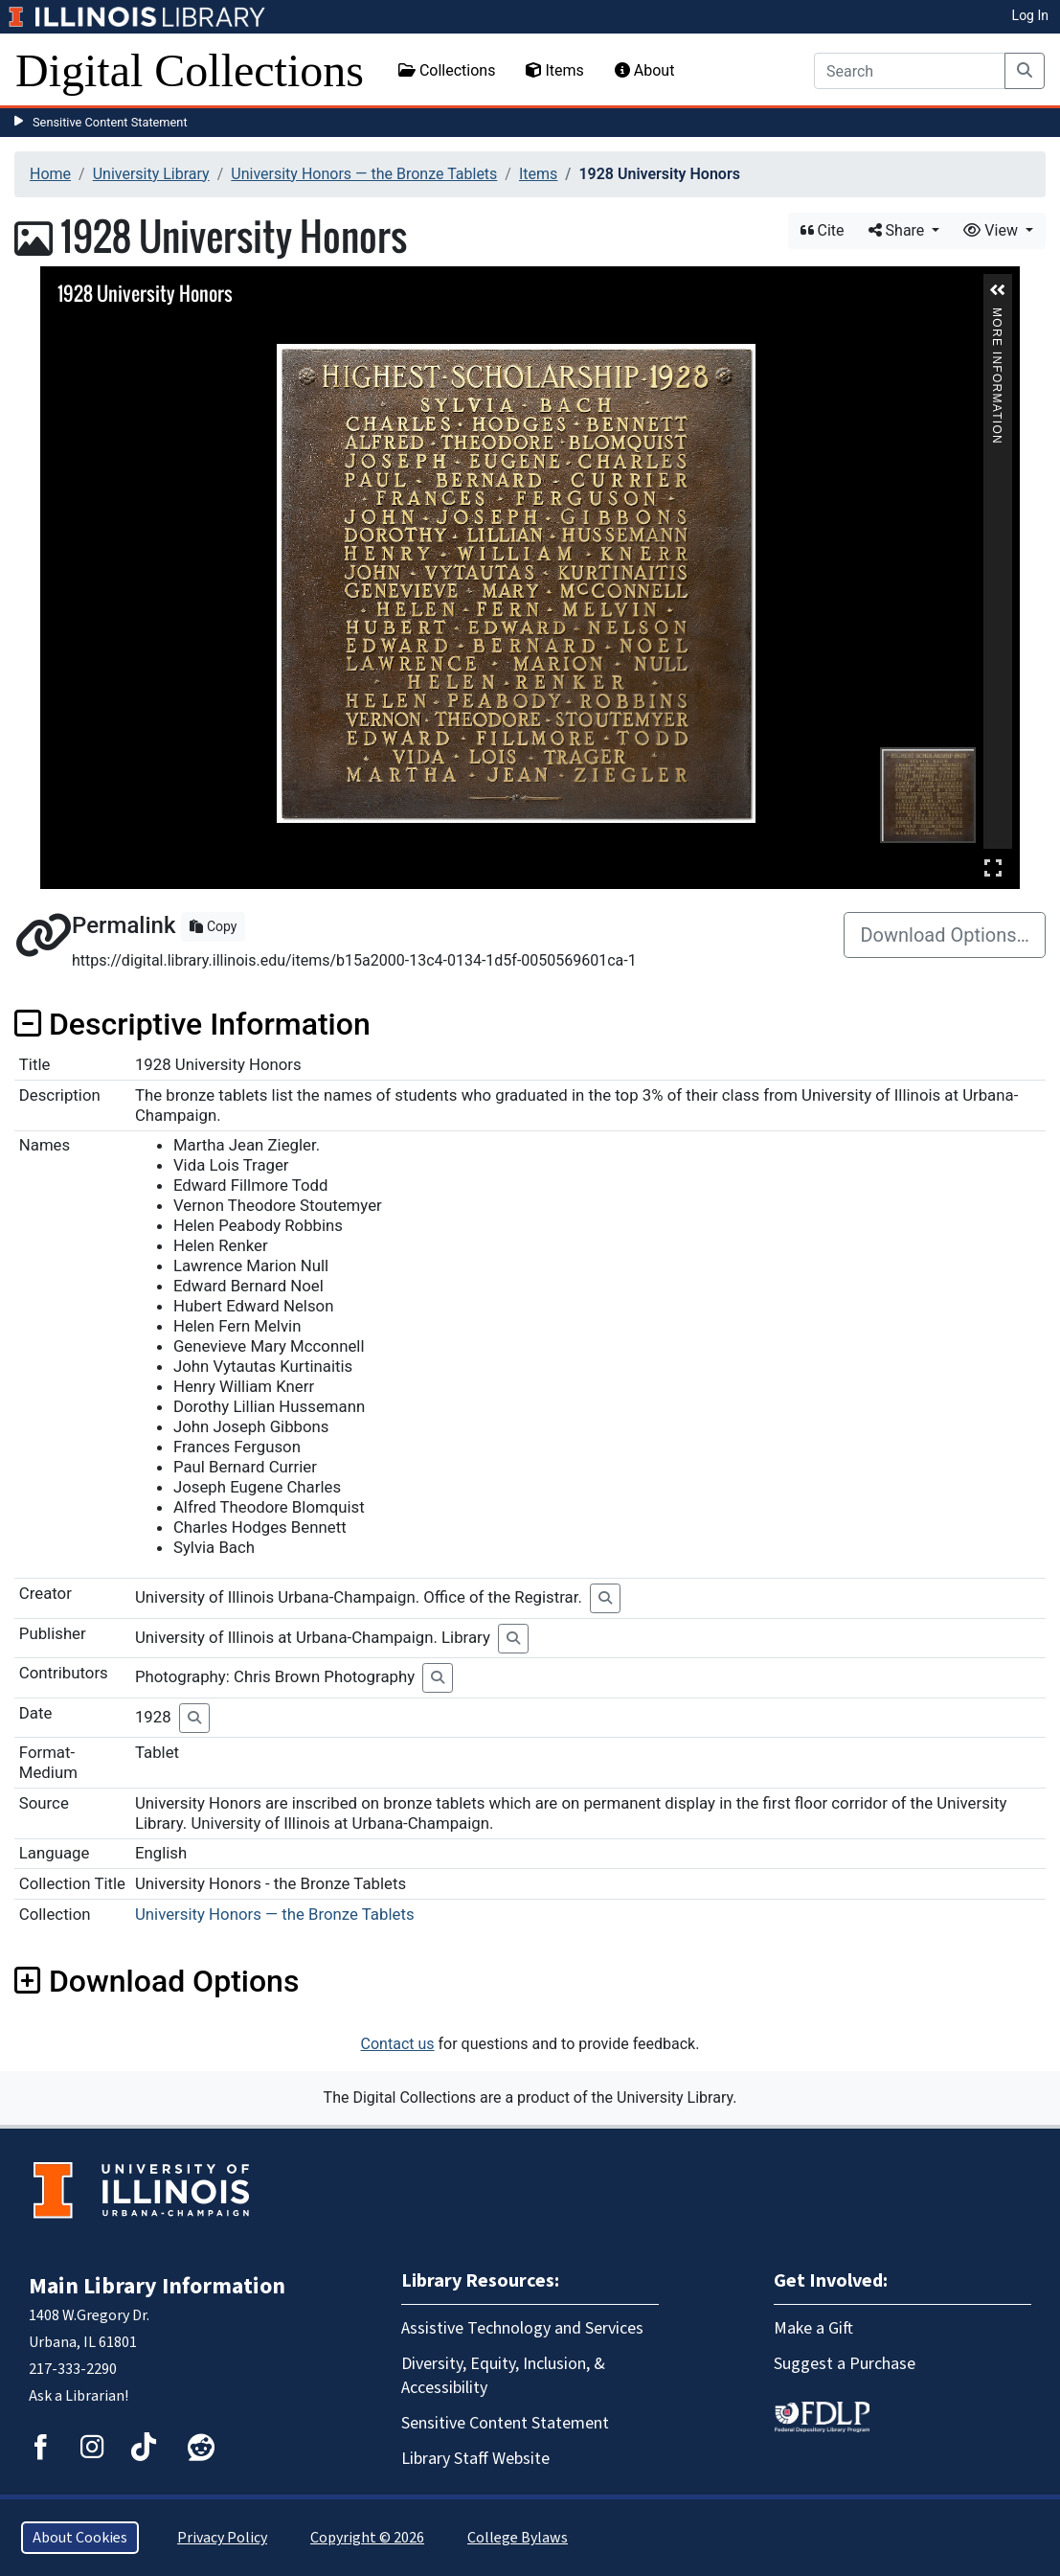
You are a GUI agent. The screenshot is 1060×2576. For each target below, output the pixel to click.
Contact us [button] (398, 2044)
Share (898, 230)
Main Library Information (157, 2286)
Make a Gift (813, 2328)
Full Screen (993, 867)
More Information (997, 316)
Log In (1030, 15)
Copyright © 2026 (367, 2537)
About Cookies (80, 2537)
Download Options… (944, 934)
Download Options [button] (156, 1981)
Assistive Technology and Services (522, 2328)
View (992, 230)
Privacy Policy (222, 2537)
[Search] (909, 71)
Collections (447, 70)
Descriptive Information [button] (192, 1024)
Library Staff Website (475, 2459)
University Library (151, 174)
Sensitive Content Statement (110, 122)
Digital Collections (189, 70)
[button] (997, 290)
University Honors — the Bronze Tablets (364, 174)
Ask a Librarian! (78, 2395)
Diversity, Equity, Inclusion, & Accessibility (503, 2376)
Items (554, 70)
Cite (823, 230)
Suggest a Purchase (844, 2364)
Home (50, 174)
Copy (213, 926)
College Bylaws (517, 2537)
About (645, 70)
